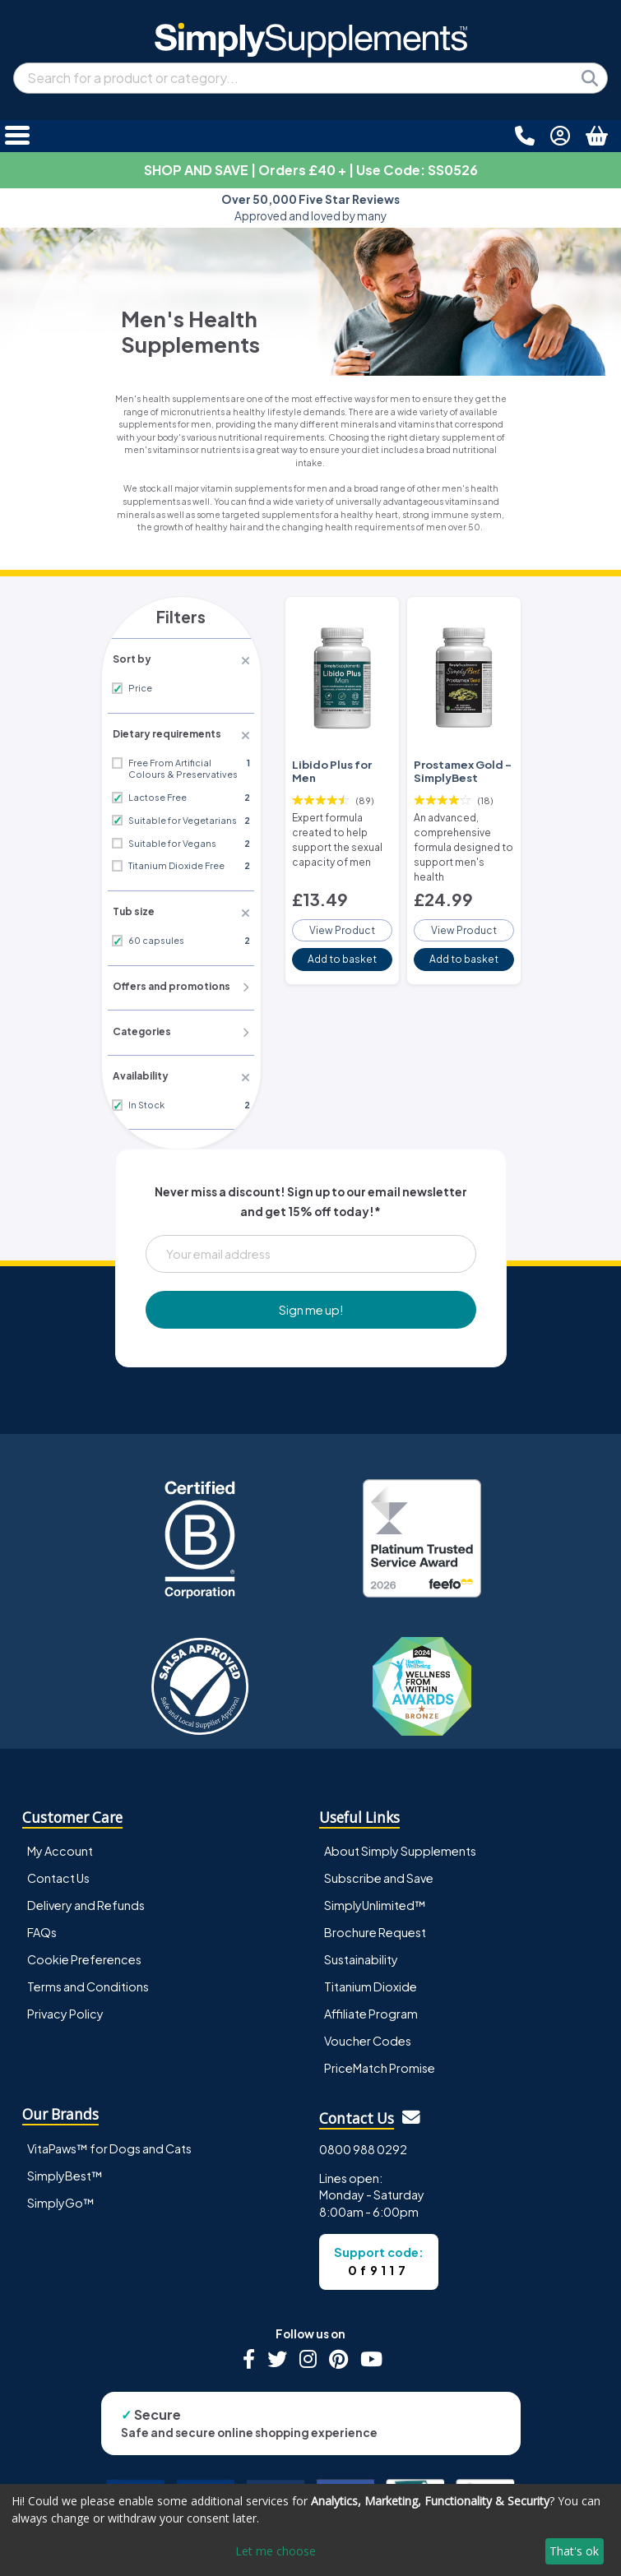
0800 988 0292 (363, 2142)
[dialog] (310, 2530)
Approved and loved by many (310, 207)
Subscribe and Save (378, 1871)
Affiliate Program (371, 2007)
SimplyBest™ (65, 2169)
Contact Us (58, 1871)
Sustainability (361, 1952)
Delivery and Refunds (86, 1898)
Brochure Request (375, 1925)
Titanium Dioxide (370, 1979)
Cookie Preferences (84, 1952)
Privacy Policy (65, 2007)
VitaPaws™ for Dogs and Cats (109, 2141)
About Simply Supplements (400, 1844)
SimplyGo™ (61, 2196)
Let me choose (275, 2551)
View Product (342, 903)
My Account (60, 1844)
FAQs (42, 1925)
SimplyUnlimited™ (375, 1898)
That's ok (574, 2551)
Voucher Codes (367, 2034)
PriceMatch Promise (379, 2061)
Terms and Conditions (88, 1979)
